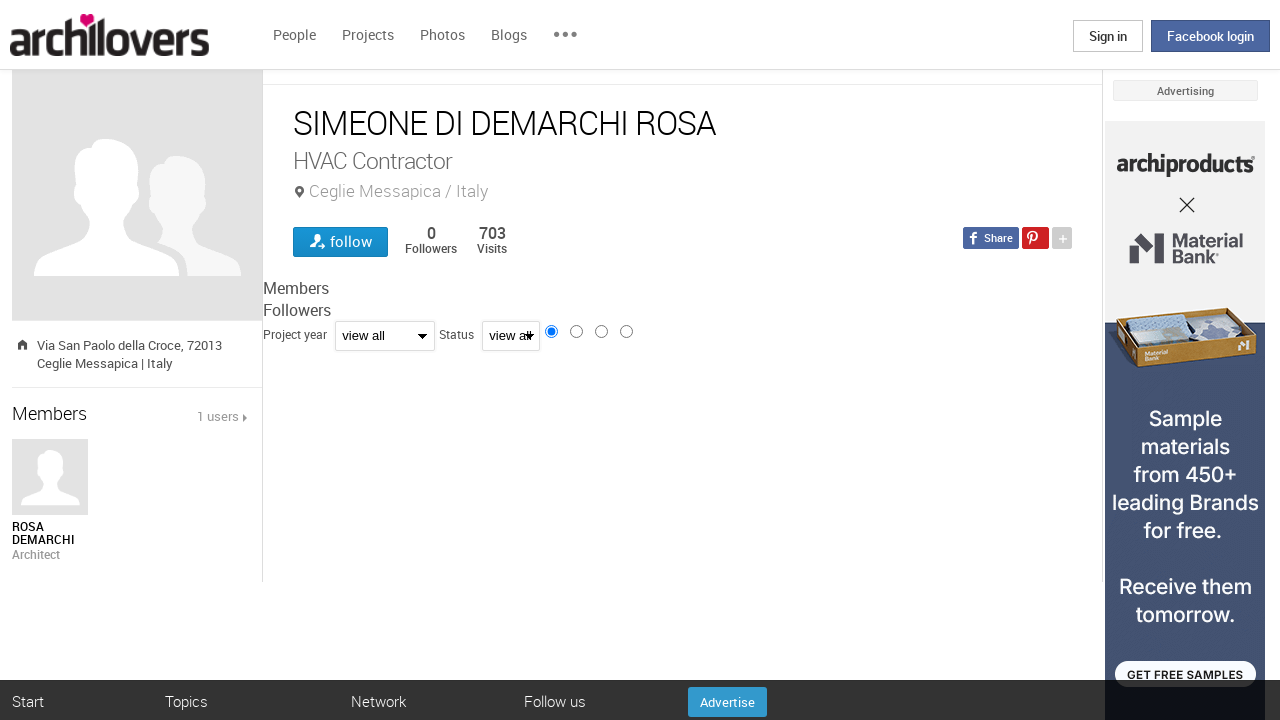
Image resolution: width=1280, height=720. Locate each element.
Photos (442, 34)
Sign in (1108, 36)
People (294, 34)
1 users (218, 416)
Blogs (509, 34)
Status (456, 334)
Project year (295, 334)
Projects (368, 34)
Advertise (727, 702)
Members (296, 288)
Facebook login (1210, 36)
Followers (297, 310)
